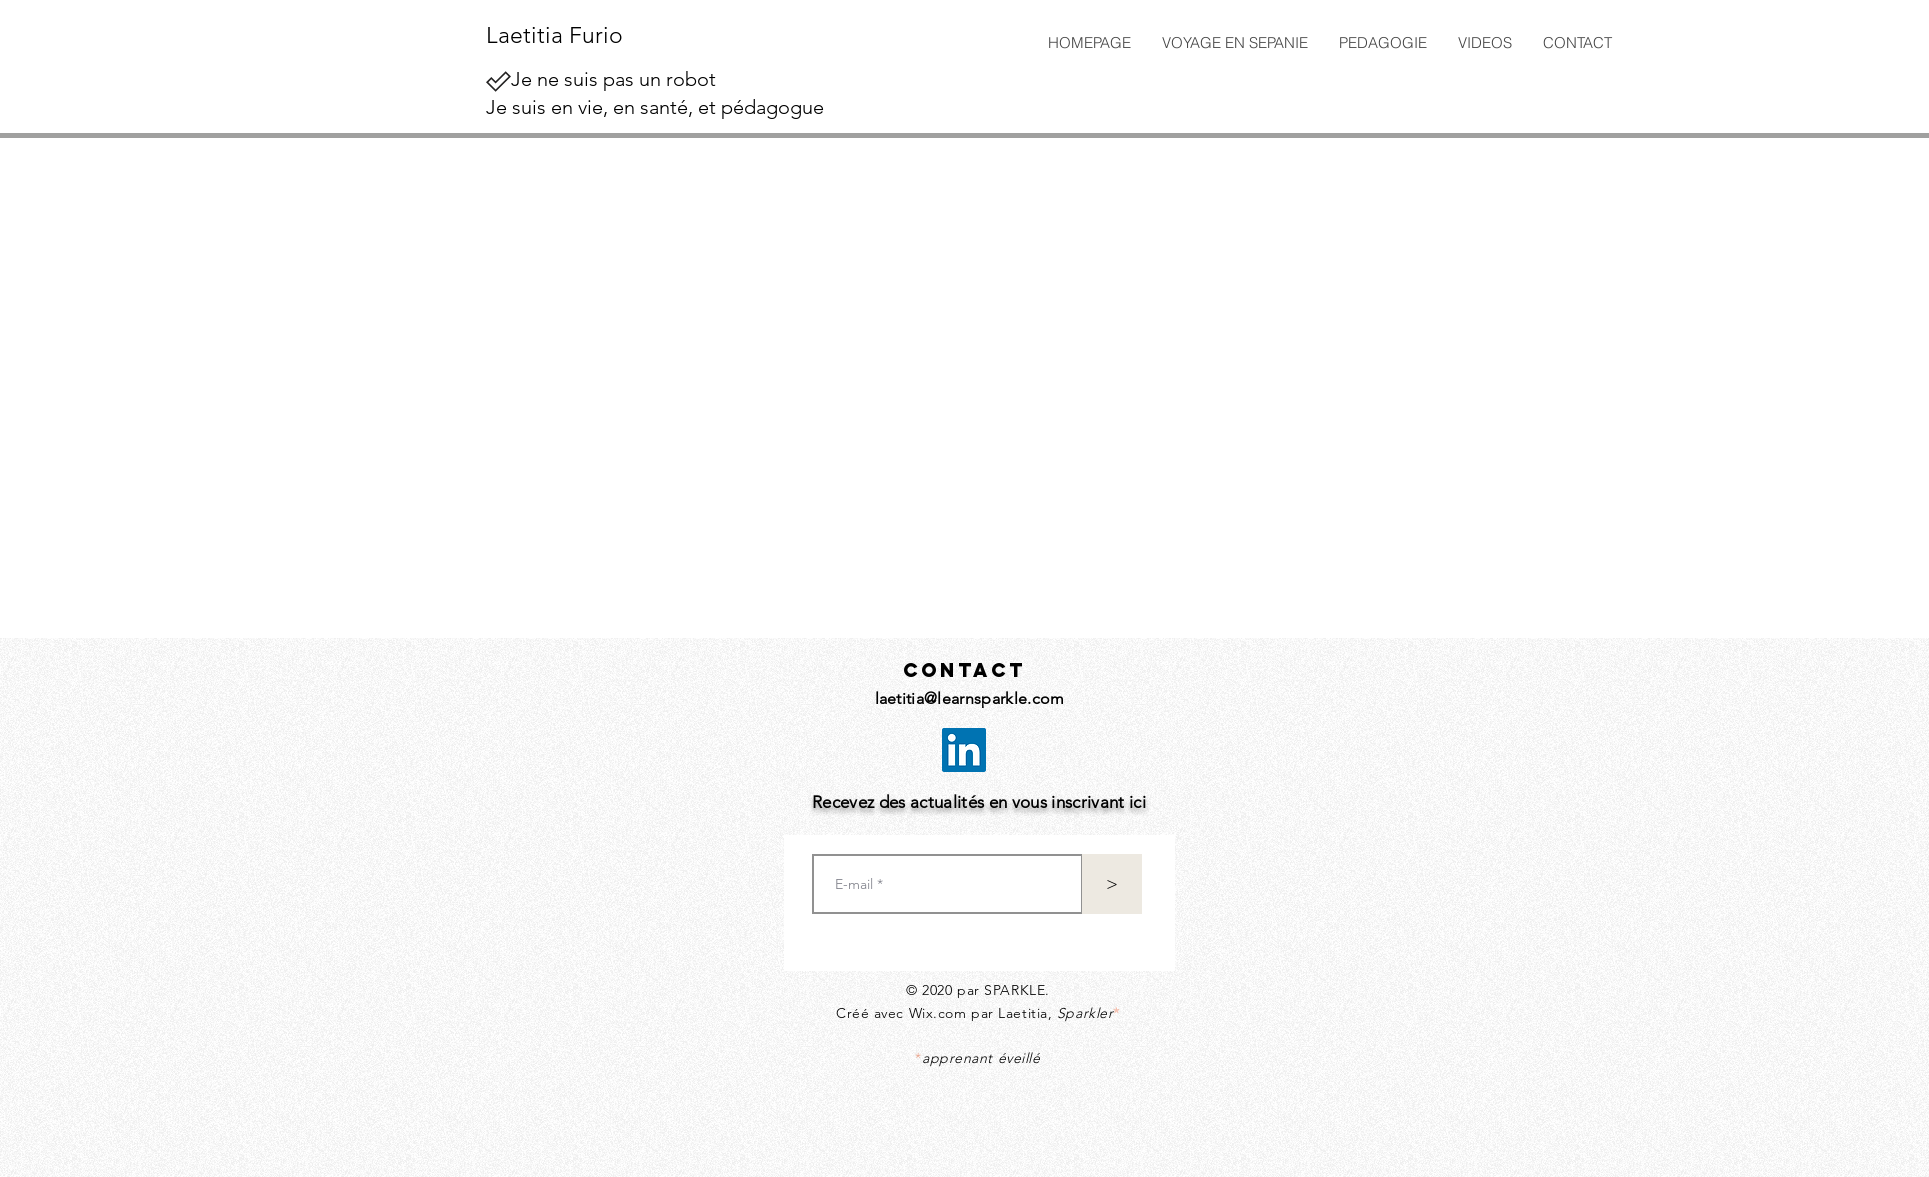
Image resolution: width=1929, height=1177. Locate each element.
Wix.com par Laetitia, (1014, 1013)
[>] (1112, 884)
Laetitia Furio (554, 35)
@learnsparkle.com (994, 698)
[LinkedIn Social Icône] (964, 750)
